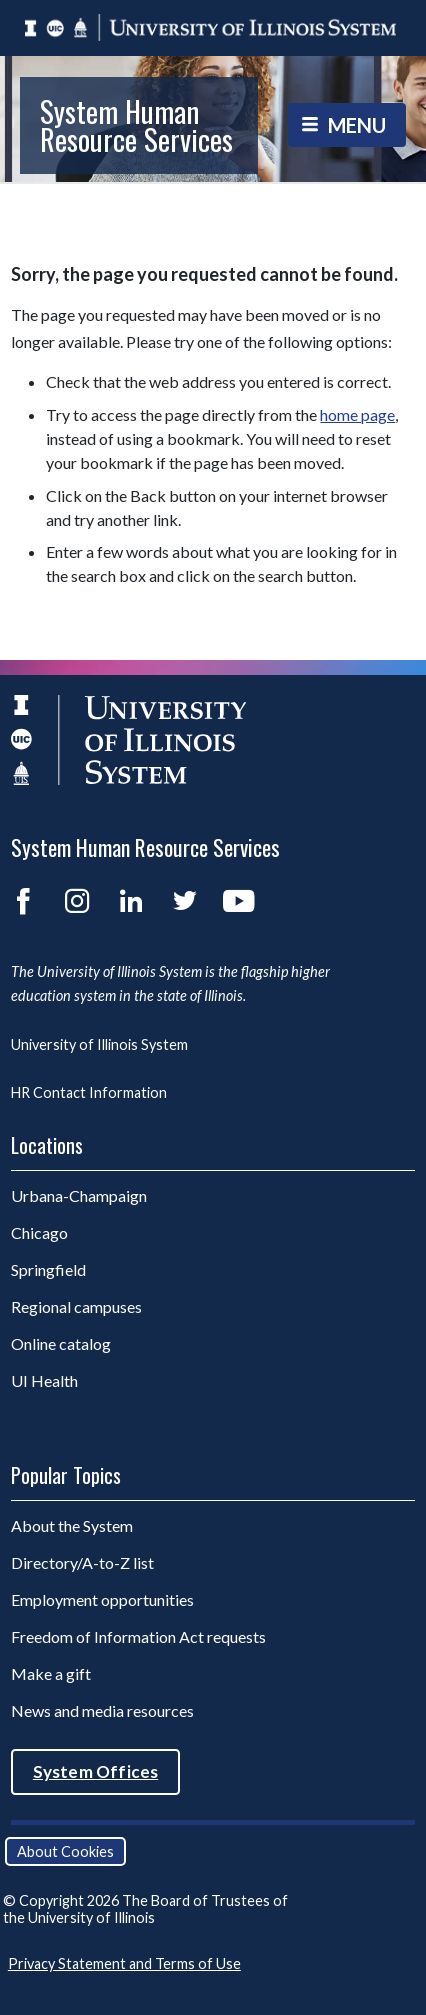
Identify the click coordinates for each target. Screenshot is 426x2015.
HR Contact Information (89, 1092)
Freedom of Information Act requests (138, 1636)
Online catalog (61, 1343)
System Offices (95, 1771)
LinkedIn (131, 901)
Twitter (185, 901)
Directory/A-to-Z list (82, 1562)
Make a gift (51, 1673)
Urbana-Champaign (79, 1195)
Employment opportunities (102, 1599)
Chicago (39, 1232)
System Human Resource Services (136, 125)
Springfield (48, 1269)
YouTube (239, 901)
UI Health (44, 1380)
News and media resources (102, 1710)
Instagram (77, 901)
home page (357, 414)
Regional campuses (76, 1306)
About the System (72, 1525)
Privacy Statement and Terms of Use (124, 1963)
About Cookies (65, 1851)
